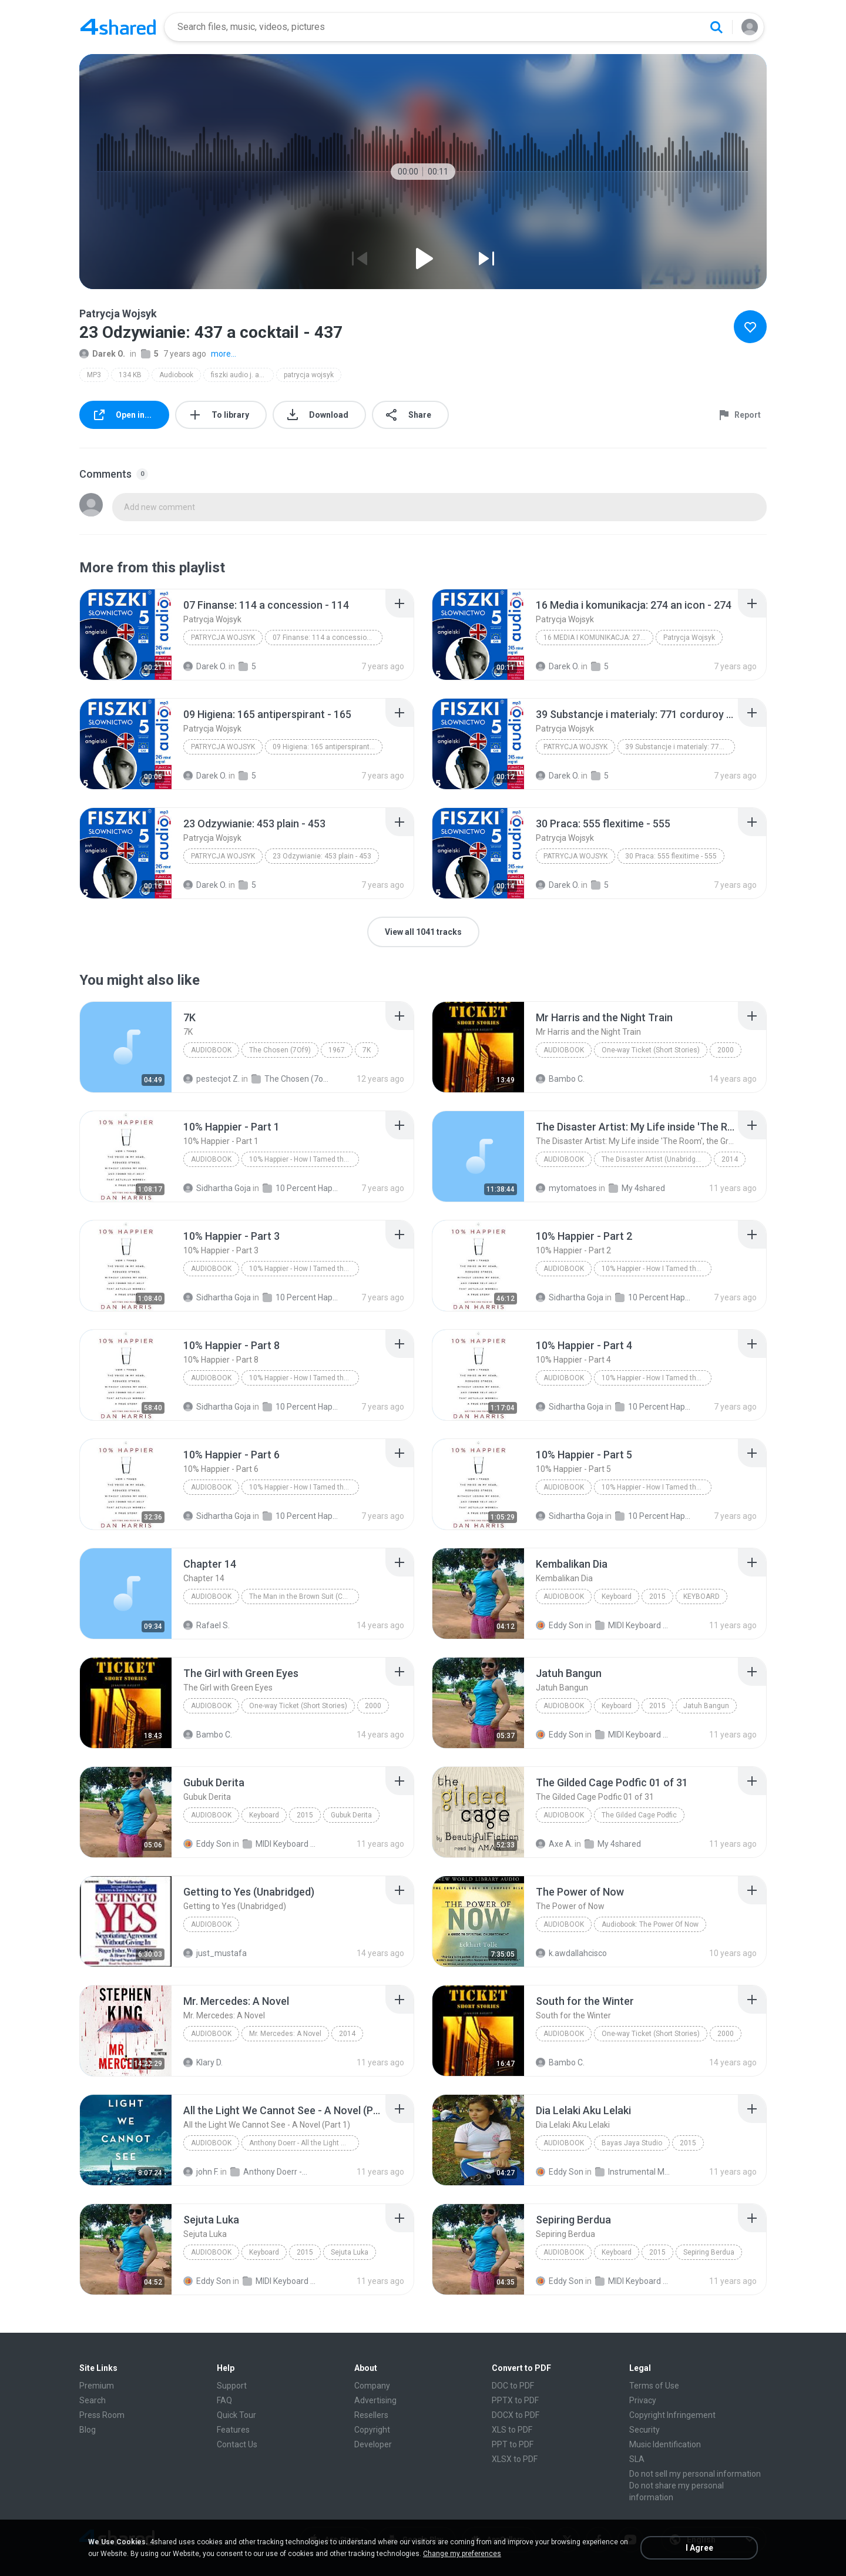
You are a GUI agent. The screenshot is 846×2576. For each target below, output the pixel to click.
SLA (636, 2459)
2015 (657, 1596)
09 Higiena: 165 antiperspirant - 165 (327, 747)
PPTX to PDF (515, 2400)
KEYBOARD (701, 1596)
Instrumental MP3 (633, 2171)
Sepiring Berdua (708, 2252)
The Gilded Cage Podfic (639, 1815)
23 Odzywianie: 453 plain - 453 (322, 856)
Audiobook (176, 375)
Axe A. (554, 1844)
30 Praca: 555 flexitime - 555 (671, 856)
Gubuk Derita (351, 1815)
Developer (373, 2444)
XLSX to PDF (515, 2459)
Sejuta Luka (349, 2252)
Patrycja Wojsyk (223, 637)
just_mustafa (215, 1953)
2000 (725, 1050)
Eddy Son (559, 1625)
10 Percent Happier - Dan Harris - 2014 (301, 1188)
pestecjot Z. (211, 1079)
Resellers (371, 2415)
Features (233, 2429)
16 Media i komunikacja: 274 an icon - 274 (598, 637)
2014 (729, 1159)
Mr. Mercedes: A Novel (285, 2034)
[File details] (126, 634)
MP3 (94, 375)
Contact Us (237, 2444)
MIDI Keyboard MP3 (633, 1625)
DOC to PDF (513, 2385)
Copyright (372, 2429)
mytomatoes (566, 1188)
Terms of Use (654, 2385)
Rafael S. (206, 1625)
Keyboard (617, 1596)
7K (366, 1050)
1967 (336, 1050)
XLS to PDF (512, 2429)
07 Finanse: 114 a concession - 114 (327, 637)
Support (232, 2385)
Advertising (375, 2400)
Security (644, 2429)
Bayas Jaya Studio (632, 2143)
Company (372, 2385)
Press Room (102, 2415)
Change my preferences (462, 2554)
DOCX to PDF (515, 2415)
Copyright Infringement (672, 2415)
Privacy (642, 2400)
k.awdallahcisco (571, 1953)
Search (92, 2400)
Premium (96, 2385)
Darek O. (102, 353)
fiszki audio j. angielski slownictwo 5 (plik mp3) (242, 375)
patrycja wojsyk (309, 375)
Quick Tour (236, 2415)
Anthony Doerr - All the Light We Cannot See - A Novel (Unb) (268, 2171)
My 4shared (637, 1188)
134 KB (130, 375)
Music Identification (665, 2444)
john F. (201, 2171)
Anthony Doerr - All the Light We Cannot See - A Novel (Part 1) (304, 2143)
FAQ (224, 2400)
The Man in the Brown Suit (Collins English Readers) (304, 1596)
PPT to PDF (512, 2444)
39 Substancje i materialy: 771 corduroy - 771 (680, 747)
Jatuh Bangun (706, 1706)
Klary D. (203, 2062)
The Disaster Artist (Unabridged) (654, 1159)
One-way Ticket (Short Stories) (651, 1050)
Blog (87, 2429)
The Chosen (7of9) (289, 1079)
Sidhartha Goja (217, 1188)
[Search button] (716, 27)
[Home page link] (118, 27)
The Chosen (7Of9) (280, 1050)
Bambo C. (560, 1079)
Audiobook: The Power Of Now (650, 1924)
